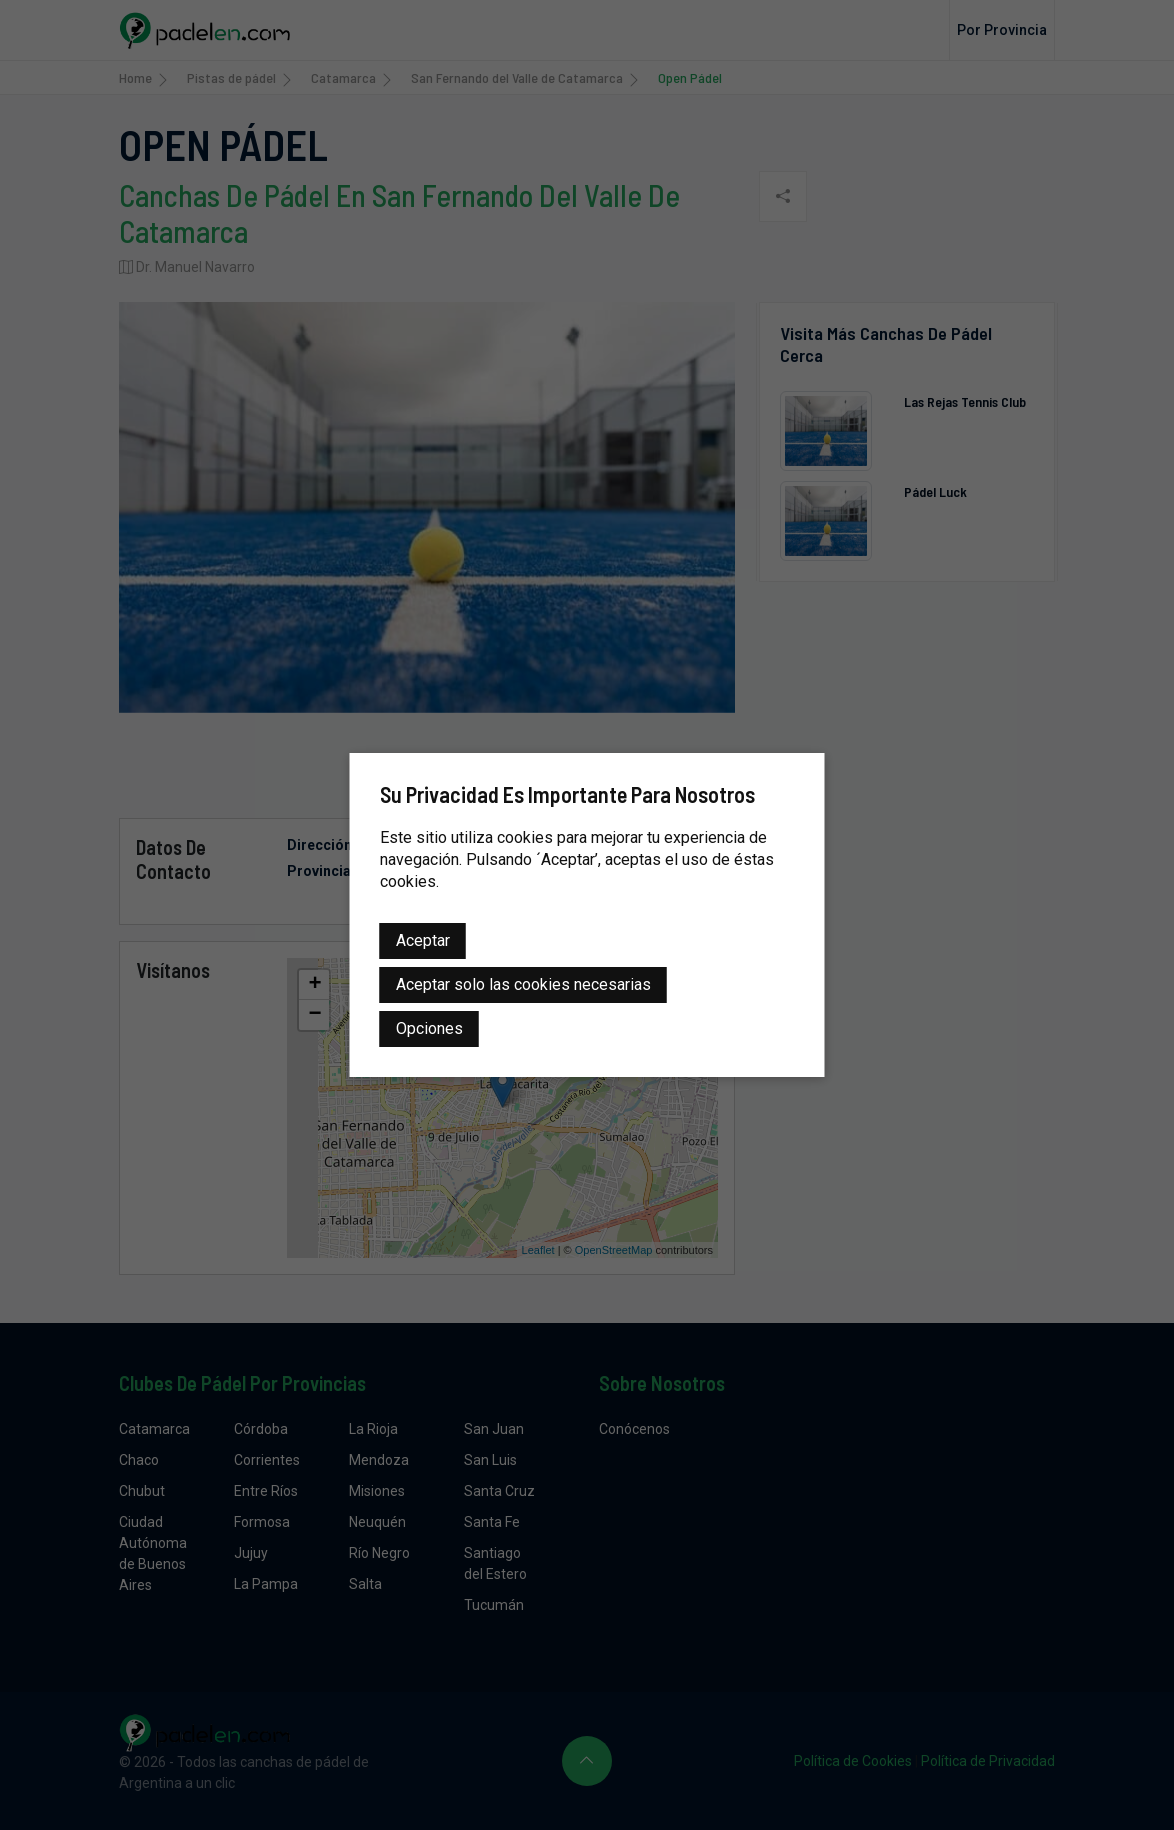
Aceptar (423, 940)
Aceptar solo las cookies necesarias (523, 984)
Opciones (429, 1028)
